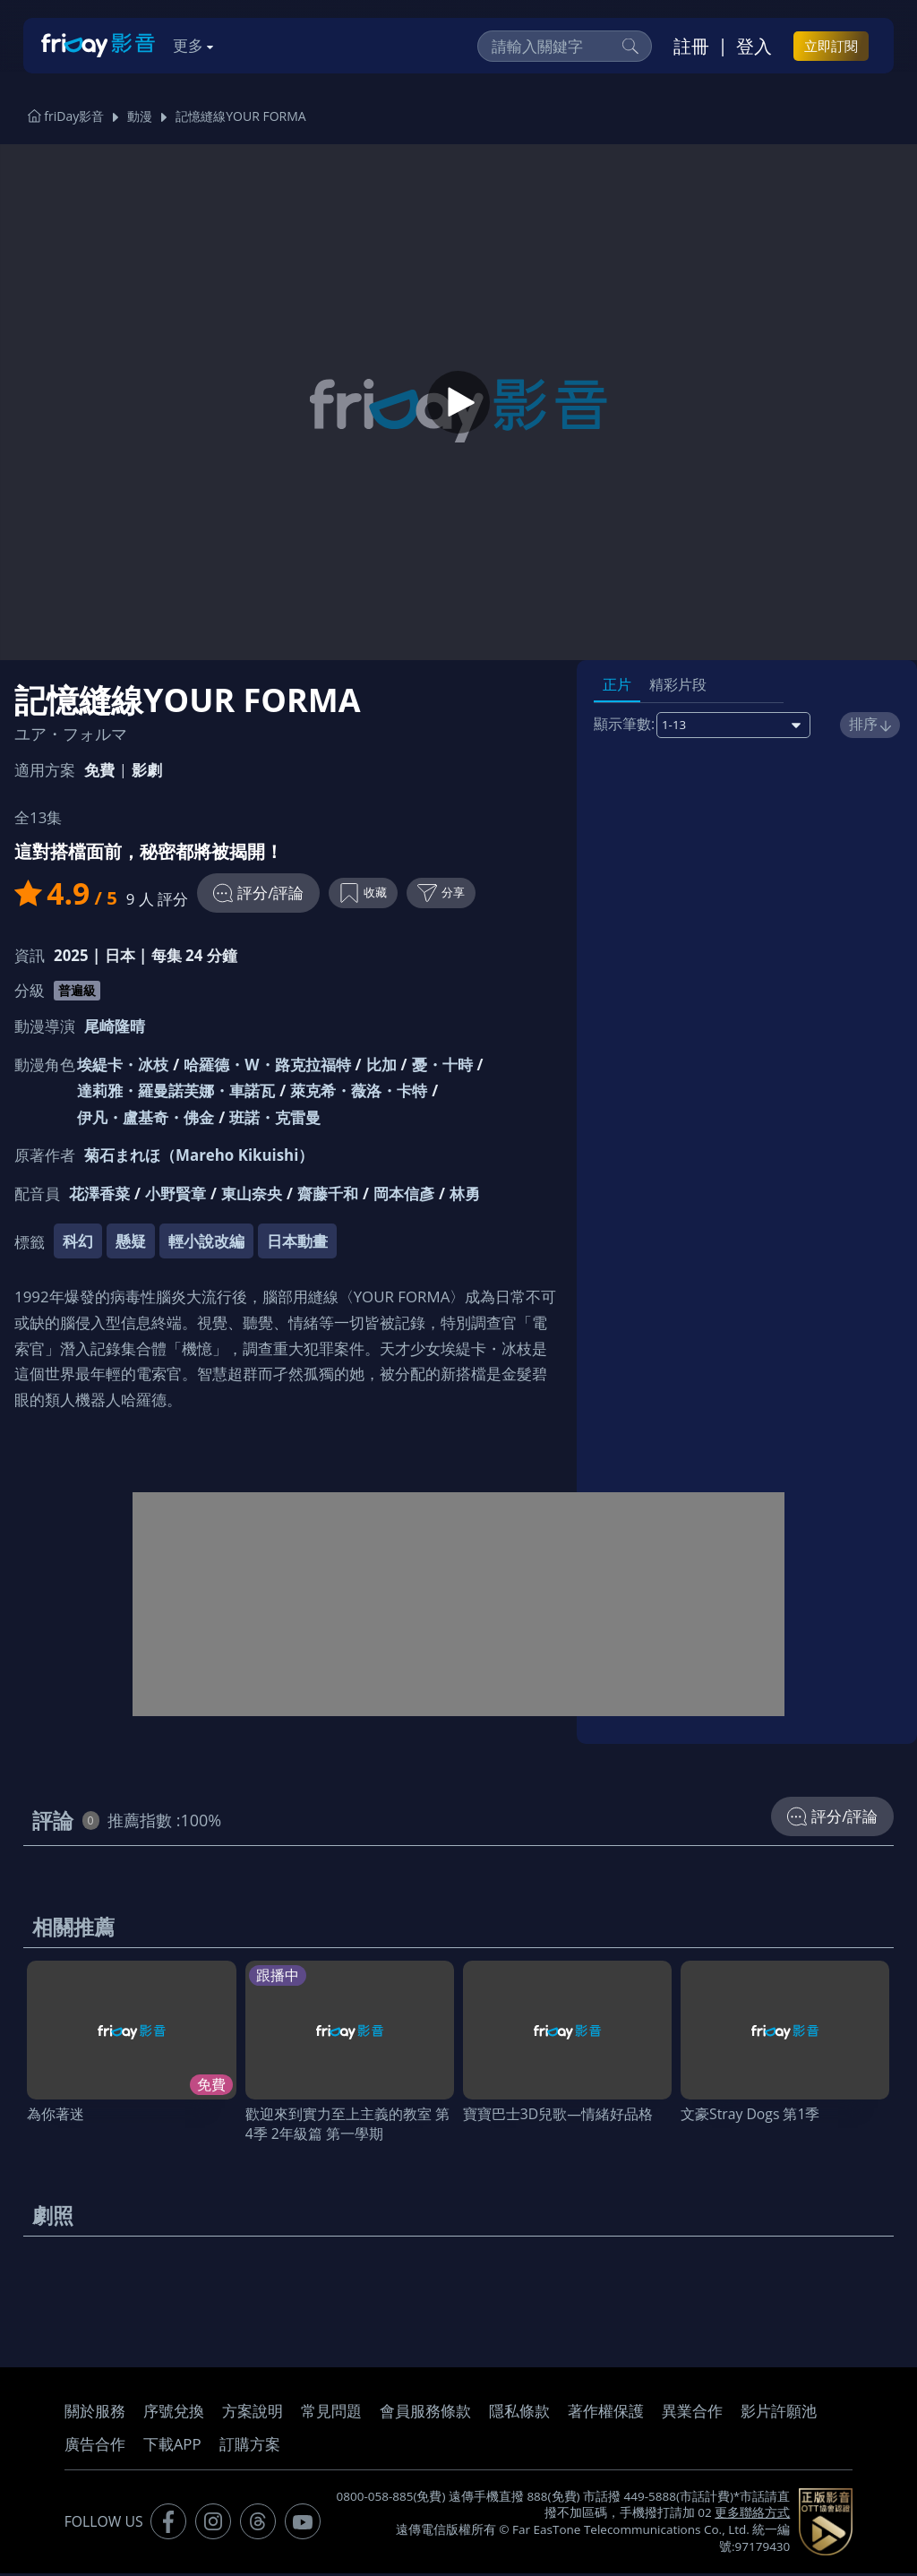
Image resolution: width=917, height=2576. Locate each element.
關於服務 (94, 2413)
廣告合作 (94, 2446)
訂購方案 (249, 2446)
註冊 (691, 45)
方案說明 (252, 2413)
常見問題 (331, 2413)
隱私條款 (519, 2413)
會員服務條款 (425, 2413)
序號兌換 (173, 2413)
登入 (754, 45)
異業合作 (692, 2413)
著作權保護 (606, 2413)
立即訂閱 (831, 46)
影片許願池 (779, 2413)
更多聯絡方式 (752, 2515)
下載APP (172, 2446)
